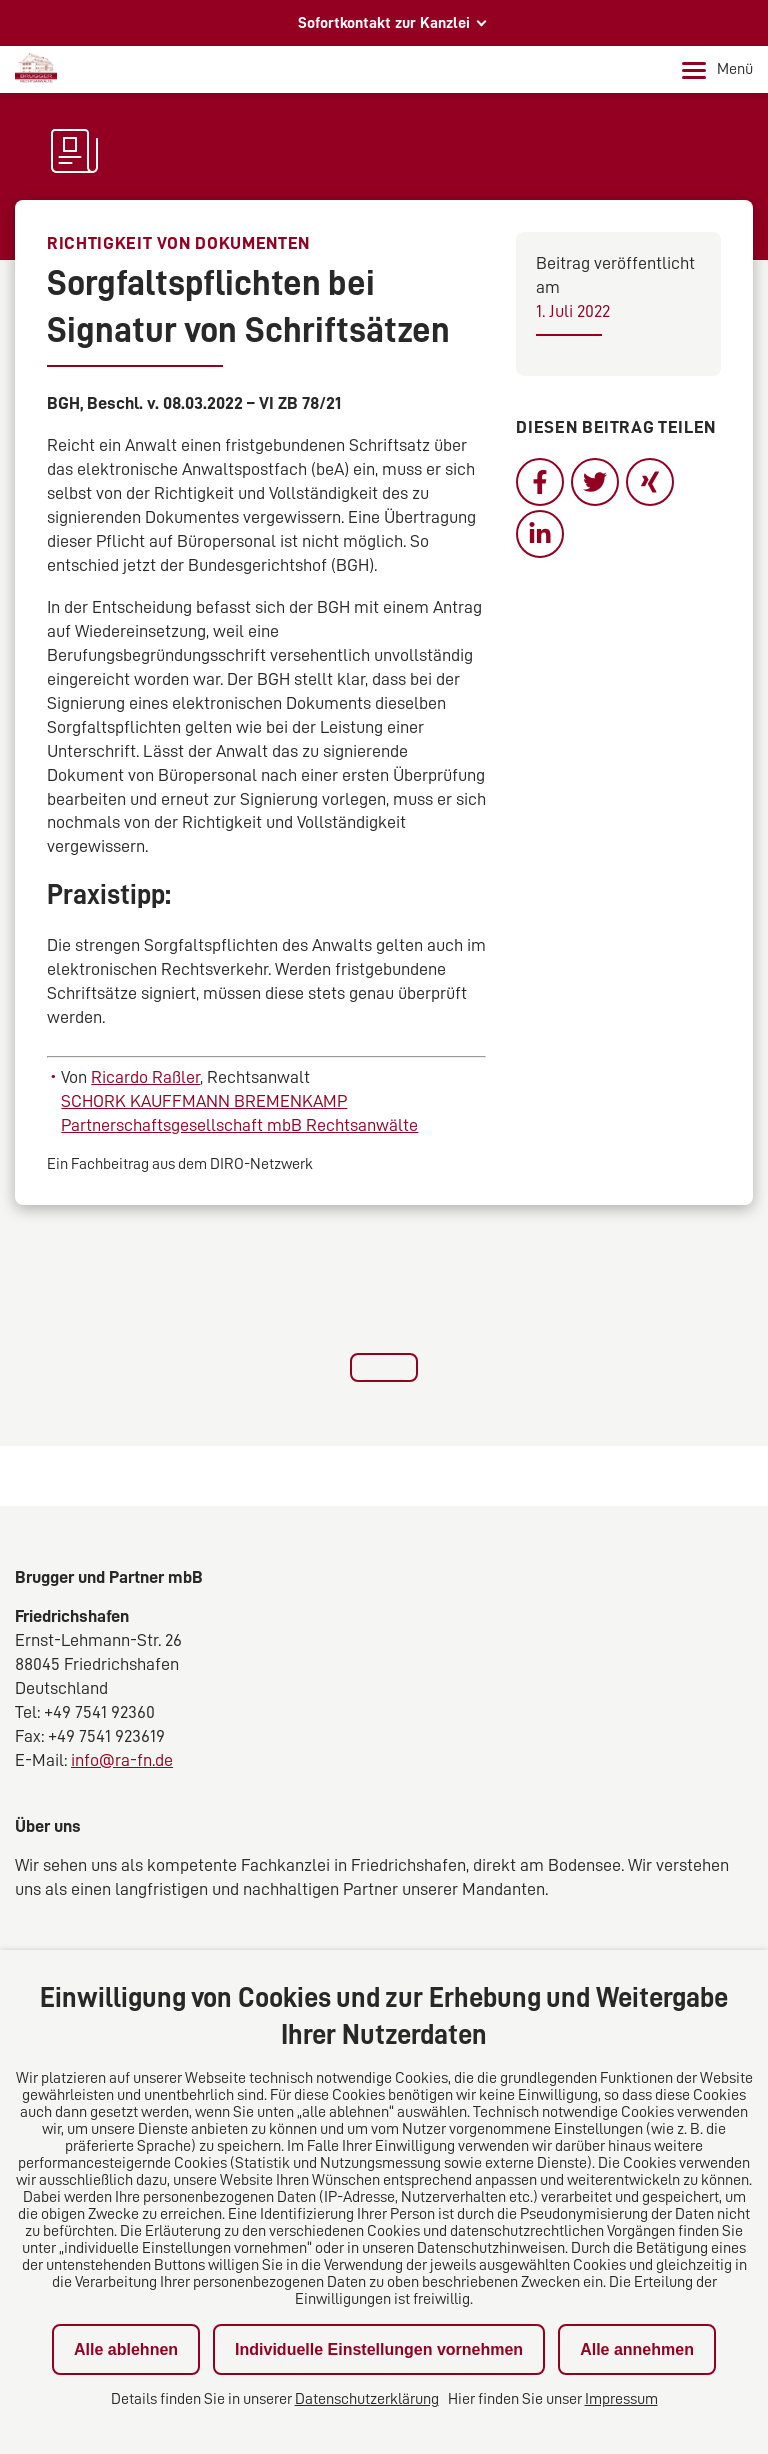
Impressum (621, 2399)
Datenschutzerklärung (367, 2399)
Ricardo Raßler (145, 1077)
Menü (717, 70)
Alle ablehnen (126, 2349)
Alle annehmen (637, 2349)
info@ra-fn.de (122, 1760)
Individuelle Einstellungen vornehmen (379, 2349)
